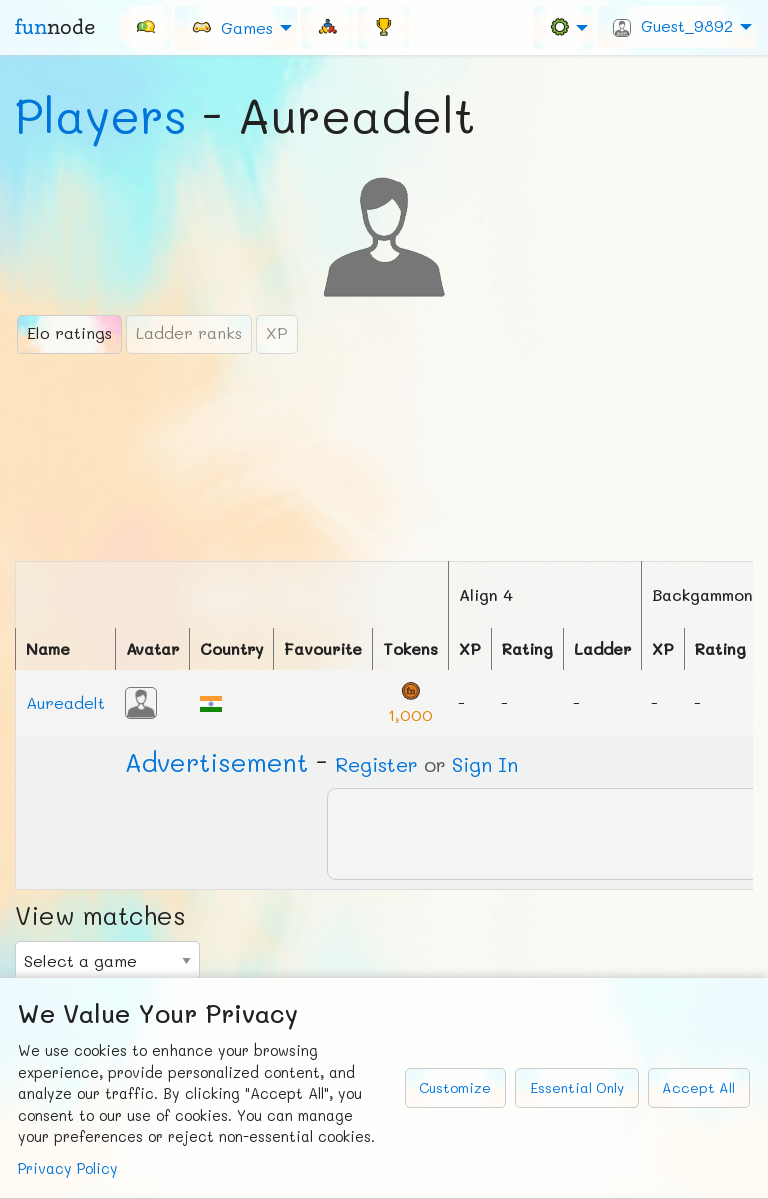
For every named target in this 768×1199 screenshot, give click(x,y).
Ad (216, 762)
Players (101, 115)
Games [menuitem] (232, 26)
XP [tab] (277, 332)
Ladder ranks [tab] (189, 332)
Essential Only (577, 1087)
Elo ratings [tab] (69, 332)
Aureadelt (65, 702)
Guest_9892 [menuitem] (673, 26)
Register (376, 764)
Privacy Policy (68, 1168)
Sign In (485, 764)
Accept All (698, 1087)
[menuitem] (145, 27)
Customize (455, 1087)
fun (55, 27)
